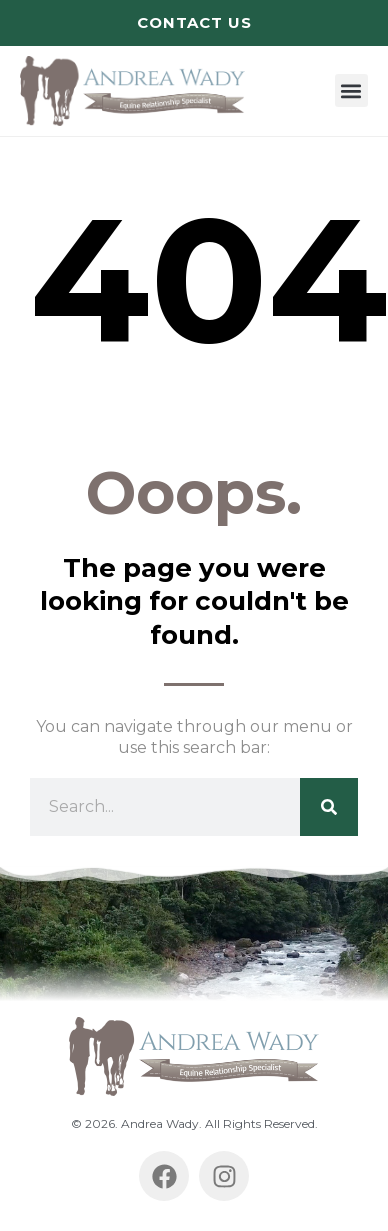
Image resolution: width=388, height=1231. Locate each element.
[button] (351, 90)
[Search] (329, 807)
